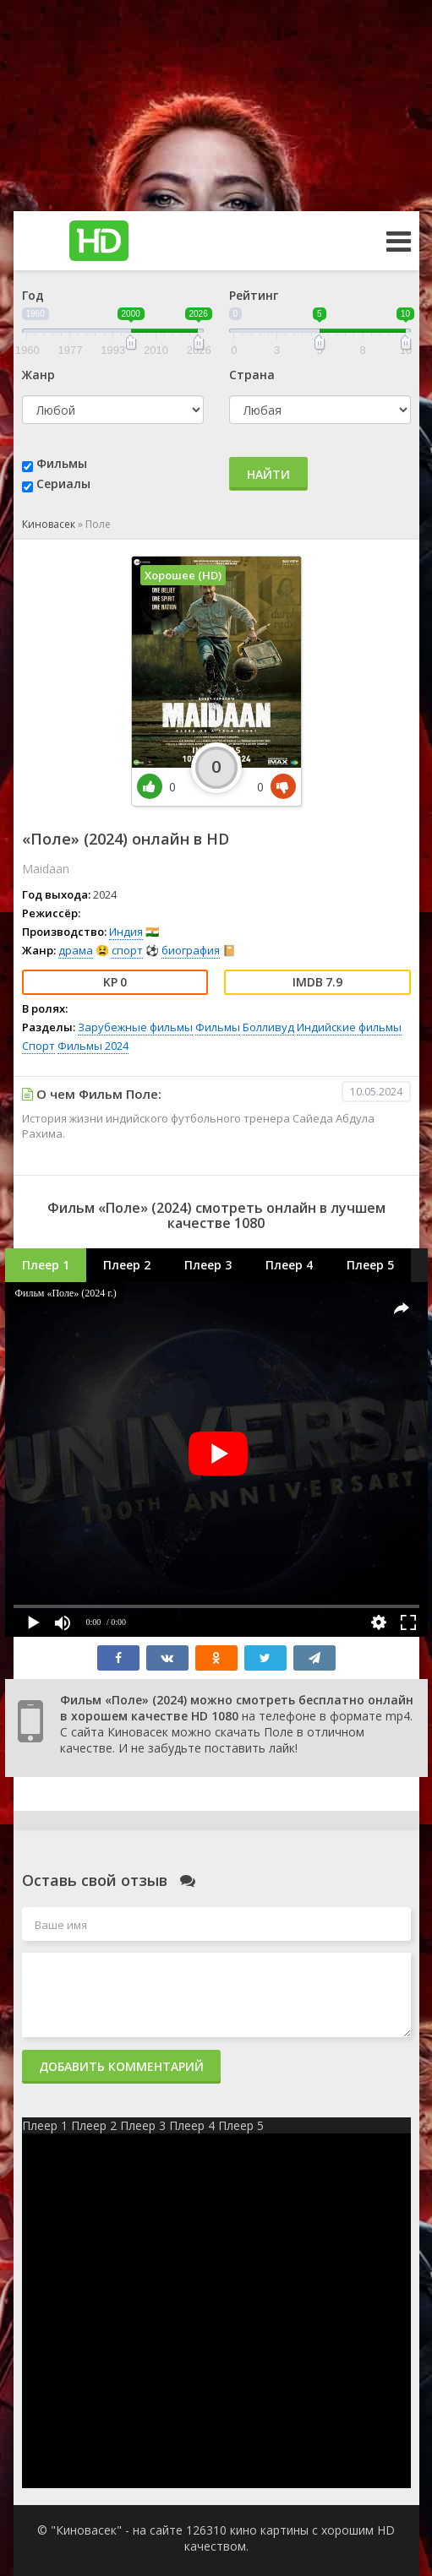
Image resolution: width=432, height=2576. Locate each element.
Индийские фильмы (349, 1027)
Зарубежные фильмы (135, 1027)
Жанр (38, 375)
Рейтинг (253, 295)
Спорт (38, 1045)
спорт (127, 950)
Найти (268, 474)
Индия (126, 931)
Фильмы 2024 (93, 1045)
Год (33, 295)
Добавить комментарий (121, 2066)
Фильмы (61, 463)
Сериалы (63, 484)
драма (75, 950)
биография (190, 950)
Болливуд (268, 1027)
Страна (252, 375)
